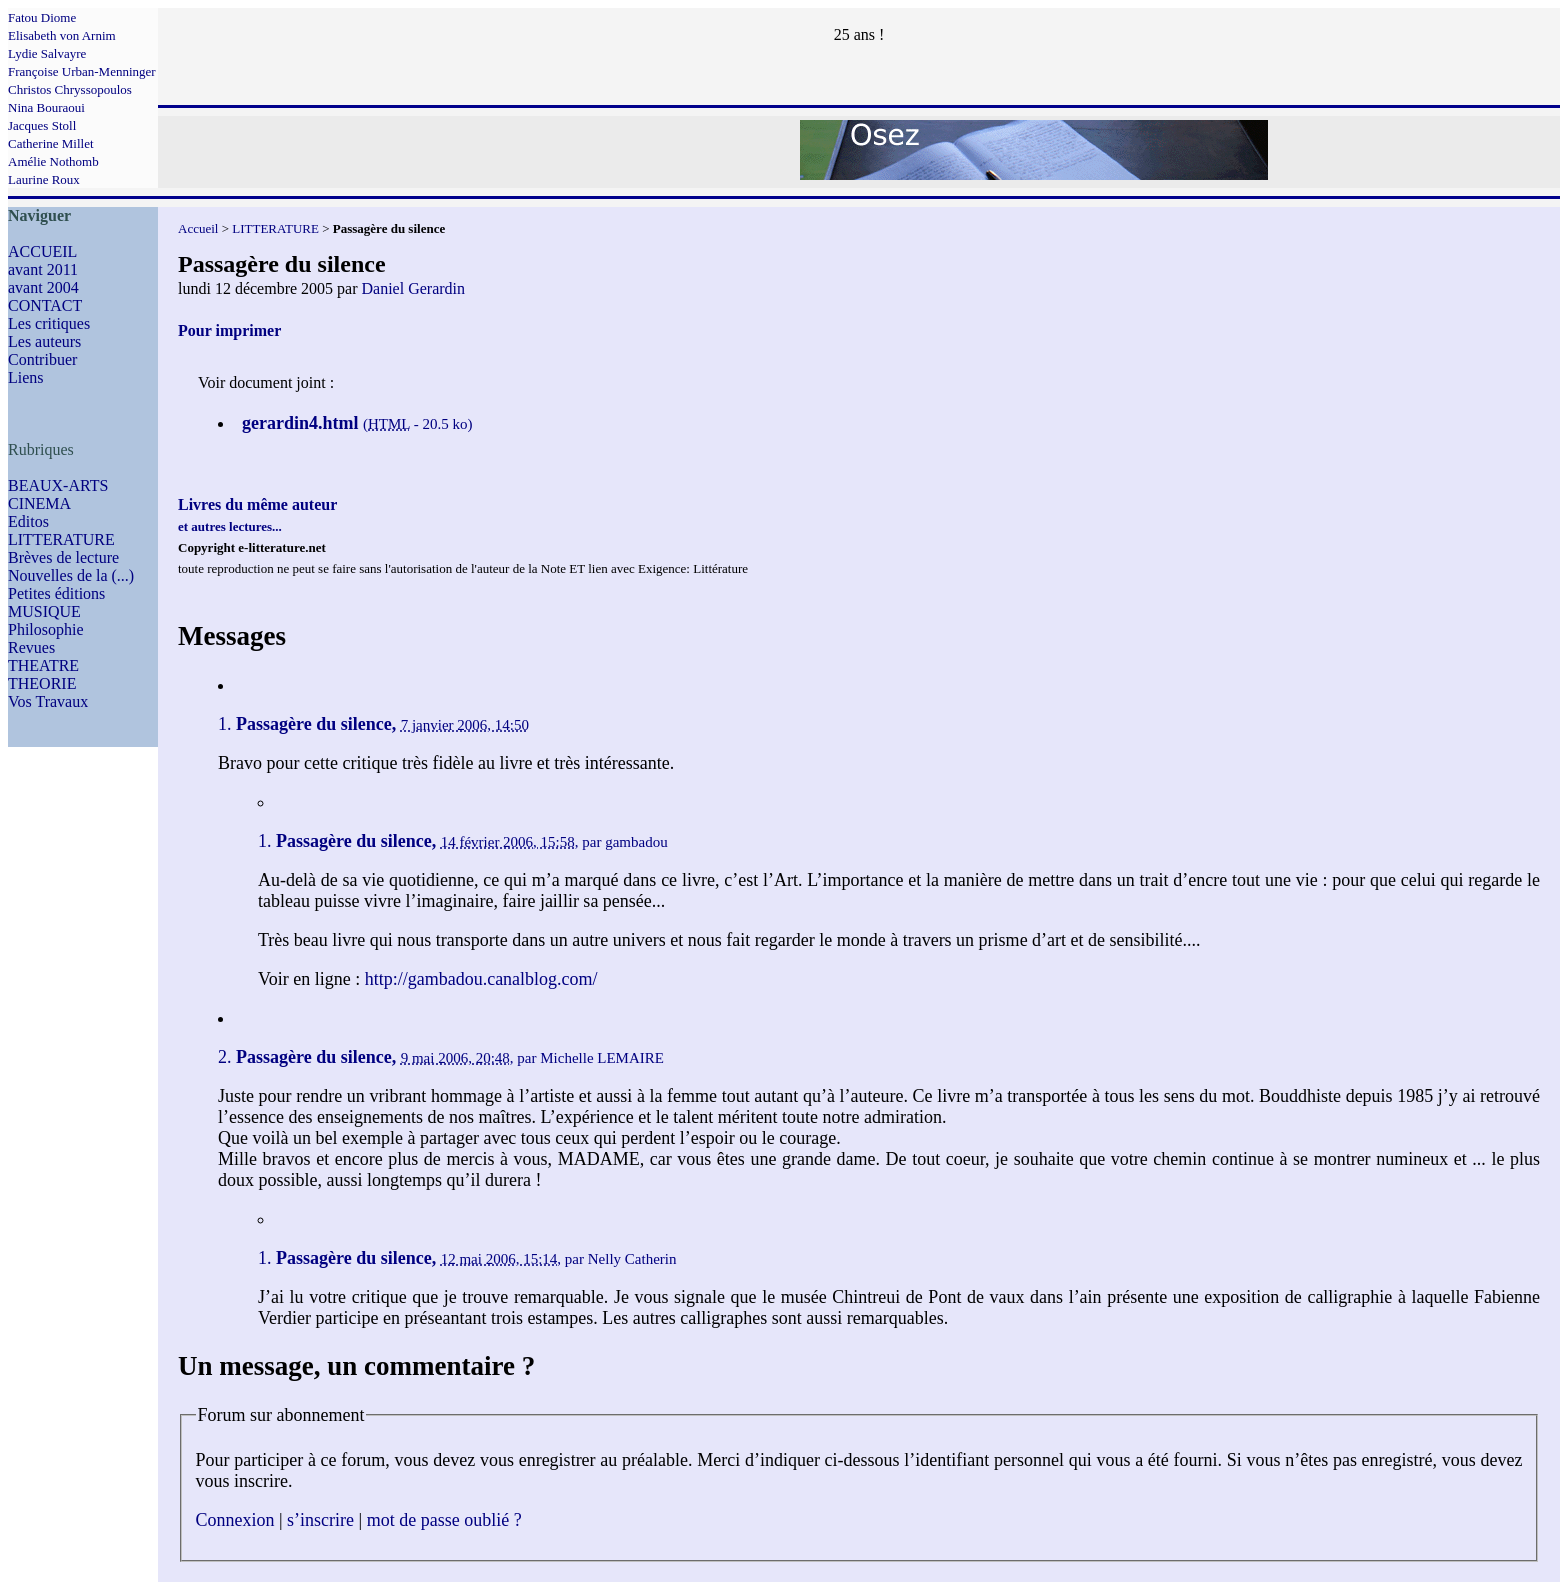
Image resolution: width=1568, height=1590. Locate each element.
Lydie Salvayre (47, 53)
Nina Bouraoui (46, 107)
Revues (31, 647)
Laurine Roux (44, 179)
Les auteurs (44, 341)
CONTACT (45, 305)
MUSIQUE (44, 611)
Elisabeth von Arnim (62, 35)
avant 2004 (43, 287)
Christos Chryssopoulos (70, 89)
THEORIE (42, 683)
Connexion (235, 1520)
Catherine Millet (51, 143)
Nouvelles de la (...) (71, 575)
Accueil (198, 228)
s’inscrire (320, 1520)
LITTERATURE (61, 539)
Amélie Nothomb (53, 161)
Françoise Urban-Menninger (82, 71)
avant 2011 (43, 269)
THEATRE (43, 665)
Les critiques (49, 323)
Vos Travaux (48, 701)
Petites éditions (56, 593)
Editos (28, 521)
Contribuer (42, 359)
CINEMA (39, 503)
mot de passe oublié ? (444, 1520)
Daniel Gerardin (414, 288)
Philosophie (46, 629)
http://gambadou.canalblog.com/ (481, 979)
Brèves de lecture (63, 557)
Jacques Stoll (42, 125)
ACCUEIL (42, 251)
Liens (26, 377)
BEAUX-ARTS (58, 485)
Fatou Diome (42, 17)
